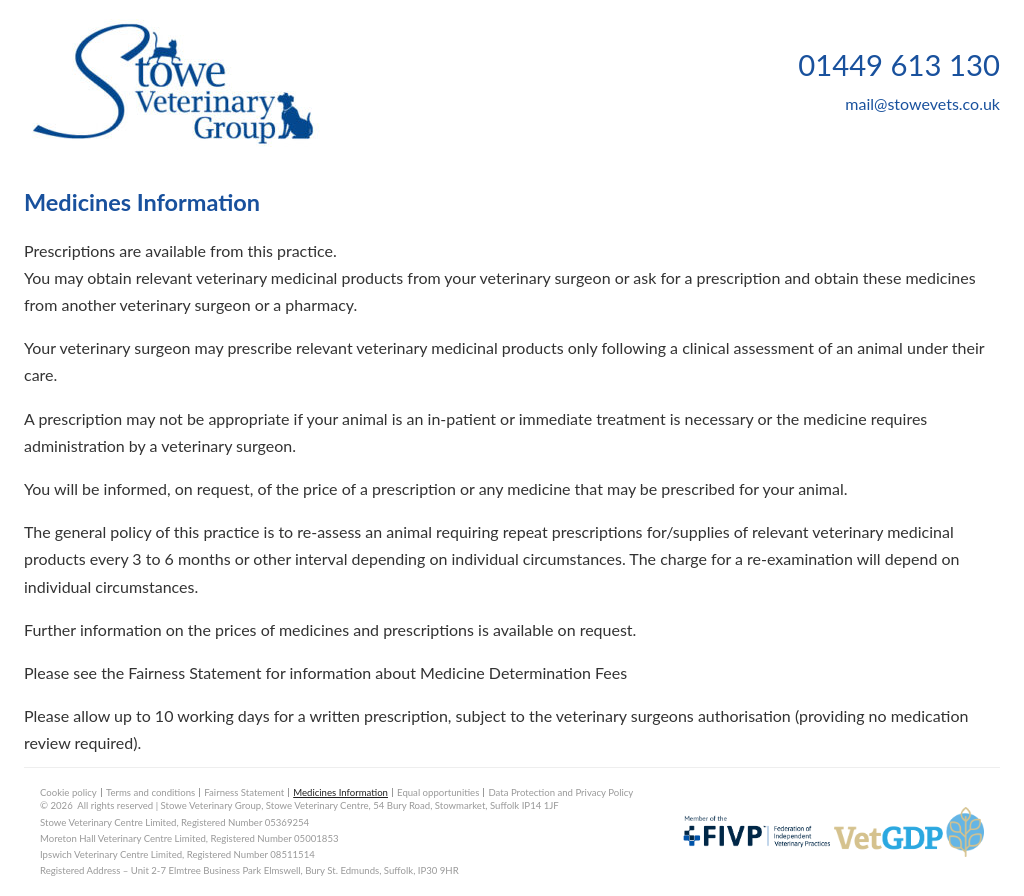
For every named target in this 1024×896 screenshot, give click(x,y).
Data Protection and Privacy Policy (560, 793)
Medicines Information (340, 793)
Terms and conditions (150, 793)
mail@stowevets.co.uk (922, 103)
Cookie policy (68, 793)
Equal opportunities (438, 793)
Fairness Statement (244, 793)
